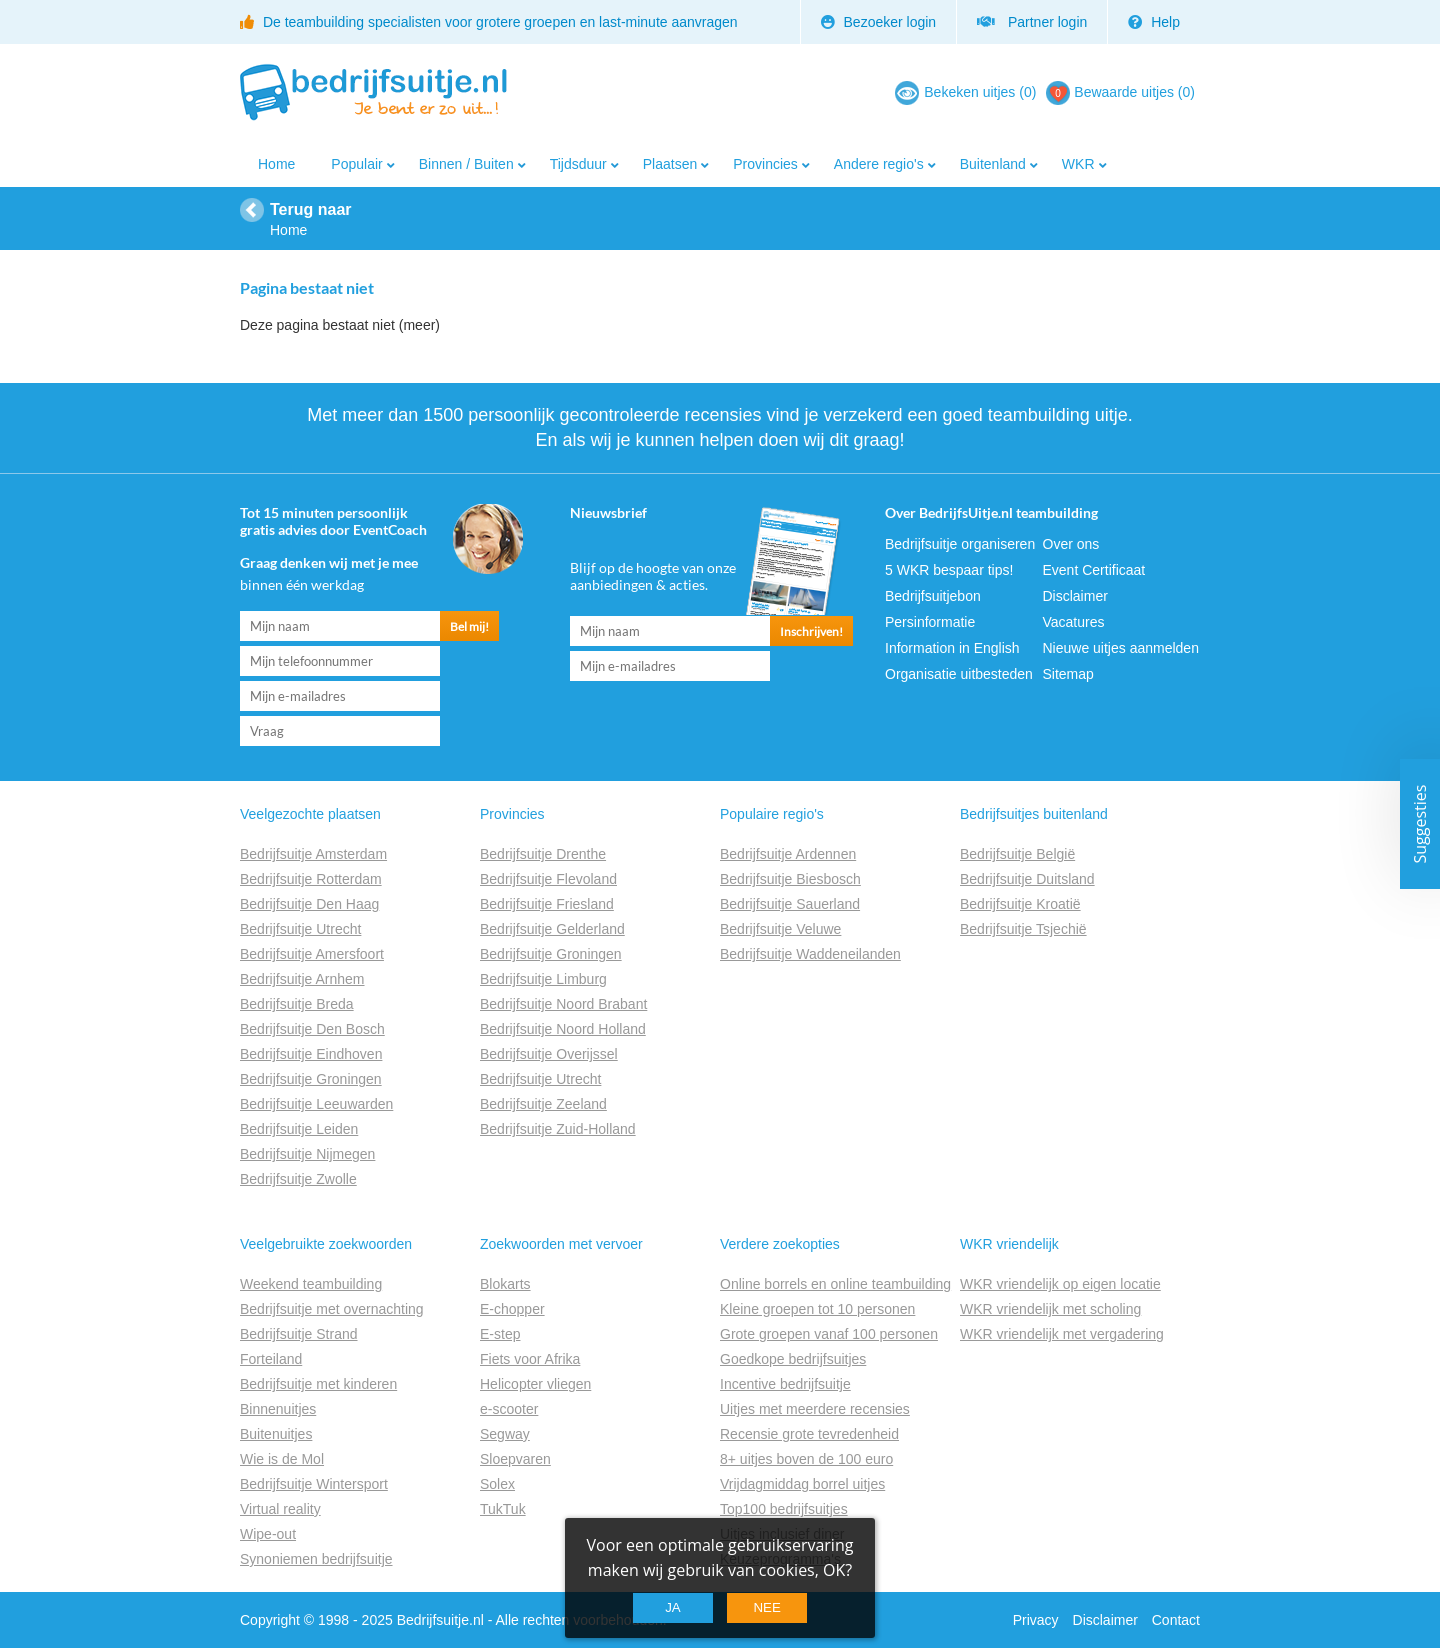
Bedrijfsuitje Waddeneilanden (810, 954)
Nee (766, 1607)
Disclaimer (1075, 596)
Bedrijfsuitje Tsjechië (1023, 929)
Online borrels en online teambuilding (835, 1284)
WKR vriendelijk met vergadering (1062, 1334)
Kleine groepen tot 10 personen (817, 1309)
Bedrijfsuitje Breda (297, 1004)
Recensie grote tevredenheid (809, 1434)
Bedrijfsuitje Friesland (547, 904)
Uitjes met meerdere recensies (815, 1409)
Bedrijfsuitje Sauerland (790, 904)
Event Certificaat (1094, 570)
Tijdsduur (578, 164)
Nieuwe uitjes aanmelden (1121, 648)
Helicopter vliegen (535, 1384)
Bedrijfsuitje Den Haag (309, 904)
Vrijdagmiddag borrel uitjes (802, 1484)
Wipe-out (268, 1534)
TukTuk (503, 1509)
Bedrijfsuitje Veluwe (780, 929)
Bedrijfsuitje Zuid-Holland (558, 1129)
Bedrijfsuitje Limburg (543, 979)
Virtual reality (280, 1509)
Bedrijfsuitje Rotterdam (311, 879)
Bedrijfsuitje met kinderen (318, 1384)
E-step (500, 1334)
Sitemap (1068, 674)
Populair (356, 164)
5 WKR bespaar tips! (949, 570)
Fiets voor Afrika (530, 1359)
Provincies (765, 164)
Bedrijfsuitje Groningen (311, 1079)
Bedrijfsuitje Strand (299, 1334)
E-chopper (512, 1309)
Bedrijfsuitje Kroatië (1020, 904)
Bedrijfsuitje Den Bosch (312, 1029)
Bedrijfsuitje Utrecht (300, 929)
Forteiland (271, 1359)
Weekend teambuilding (311, 1284)
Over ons (1071, 544)
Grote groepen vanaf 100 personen (829, 1334)
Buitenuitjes (276, 1434)
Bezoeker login (879, 22)
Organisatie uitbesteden (959, 674)
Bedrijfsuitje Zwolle (298, 1179)
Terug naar (311, 209)
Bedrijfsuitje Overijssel (549, 1054)
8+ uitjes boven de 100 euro (806, 1459)
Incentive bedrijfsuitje (785, 1384)
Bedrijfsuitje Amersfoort (312, 954)
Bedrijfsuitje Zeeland (543, 1104)
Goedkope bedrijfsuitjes (793, 1359)
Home (276, 164)
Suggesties (1420, 824)
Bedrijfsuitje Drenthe (543, 854)
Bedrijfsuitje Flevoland (548, 879)
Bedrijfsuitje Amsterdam (313, 854)
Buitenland (993, 164)
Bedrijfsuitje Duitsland (1027, 879)
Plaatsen (670, 164)
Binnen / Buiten (466, 164)
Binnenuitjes (278, 1409)
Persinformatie (930, 622)
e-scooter (509, 1409)
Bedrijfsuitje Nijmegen (307, 1154)
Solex (497, 1484)
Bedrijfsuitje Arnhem (302, 979)
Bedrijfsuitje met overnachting (332, 1309)
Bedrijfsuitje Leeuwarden (316, 1104)
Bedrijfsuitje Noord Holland (563, 1029)
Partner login (1032, 22)
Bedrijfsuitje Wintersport (314, 1484)
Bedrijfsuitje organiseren (960, 544)
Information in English (952, 648)
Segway (505, 1434)
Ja (673, 1607)
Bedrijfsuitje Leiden (299, 1129)
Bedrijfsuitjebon (933, 596)
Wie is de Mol (282, 1459)
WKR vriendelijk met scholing (1050, 1309)
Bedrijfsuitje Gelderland (552, 929)
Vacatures (1074, 622)
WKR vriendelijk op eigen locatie (1060, 1284)
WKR (1078, 164)
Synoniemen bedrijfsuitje (316, 1559)
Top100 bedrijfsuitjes (784, 1509)
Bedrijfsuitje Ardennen (788, 854)
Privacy (1036, 1620)
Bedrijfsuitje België (1017, 854)
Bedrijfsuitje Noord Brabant (563, 1004)
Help (1154, 22)
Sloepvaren (515, 1459)
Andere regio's (879, 164)
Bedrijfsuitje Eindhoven (311, 1054)
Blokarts (505, 1284)
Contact (1176, 1620)
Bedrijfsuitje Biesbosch (790, 879)
